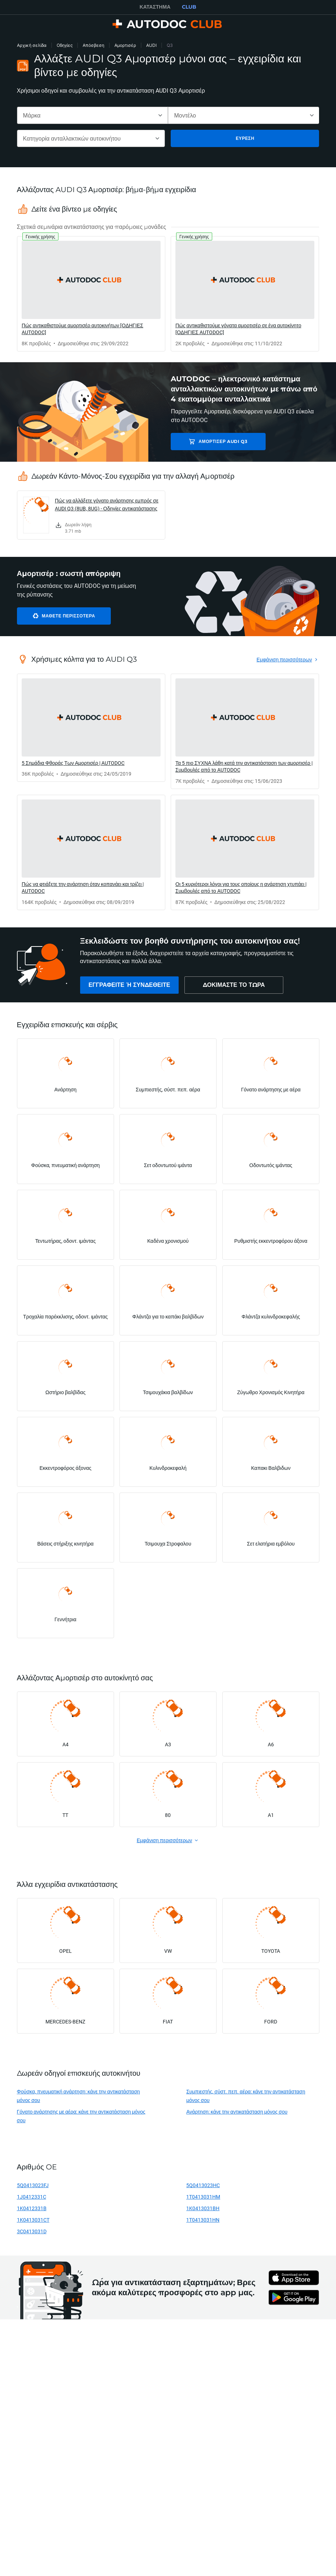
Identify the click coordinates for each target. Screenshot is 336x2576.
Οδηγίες (65, 45)
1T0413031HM (203, 2196)
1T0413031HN (202, 2219)
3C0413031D (32, 2231)
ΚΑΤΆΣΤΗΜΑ (155, 7)
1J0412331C (31, 2196)
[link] (91, 293)
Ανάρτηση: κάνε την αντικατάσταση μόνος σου (236, 2111)
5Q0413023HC (203, 2185)
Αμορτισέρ (125, 45)
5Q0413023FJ (33, 2185)
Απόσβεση (93, 45)
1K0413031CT (33, 2219)
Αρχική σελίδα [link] (32, 45)
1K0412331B (32, 2208)
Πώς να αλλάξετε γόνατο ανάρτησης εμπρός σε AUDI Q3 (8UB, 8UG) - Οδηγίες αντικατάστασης (106, 504)
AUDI (151, 45)
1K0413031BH (202, 2208)
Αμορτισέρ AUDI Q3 (221, 441)
